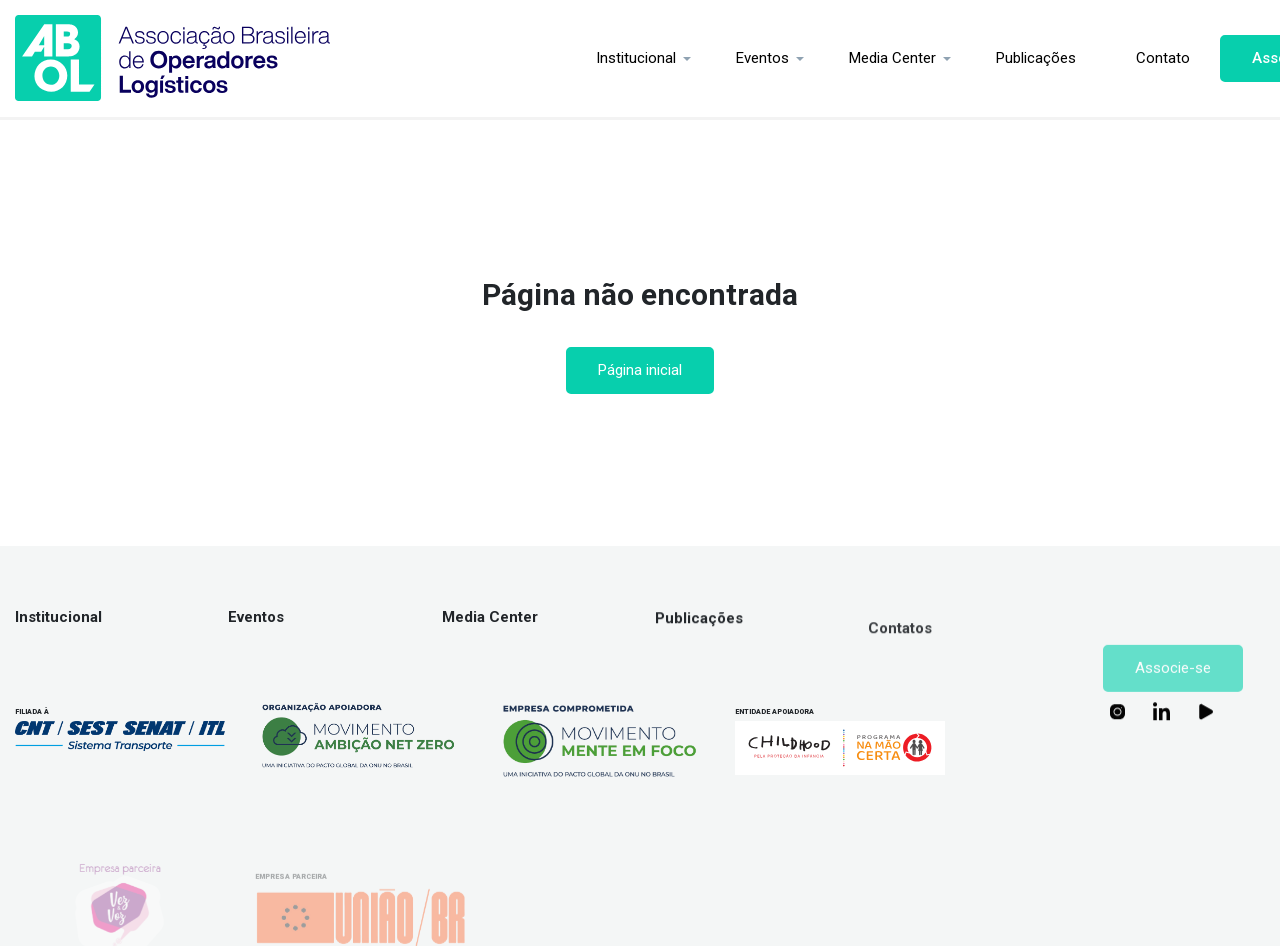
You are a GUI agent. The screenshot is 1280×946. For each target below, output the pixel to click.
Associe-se (1193, 58)
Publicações (937, 58)
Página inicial (640, 370)
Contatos (900, 641)
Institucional (537, 58)
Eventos (663, 58)
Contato (1064, 58)
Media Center (793, 58)
